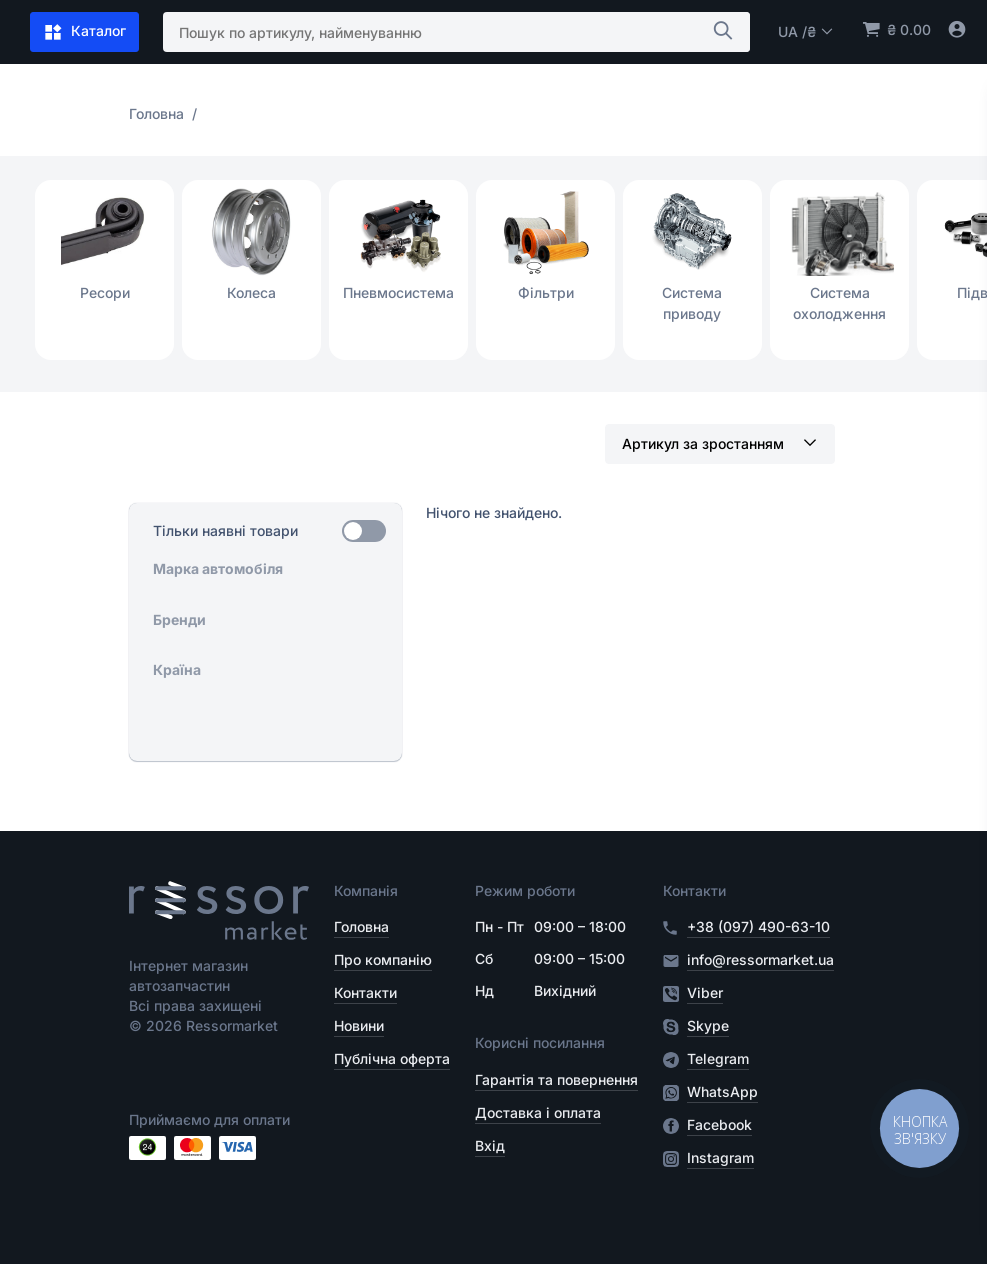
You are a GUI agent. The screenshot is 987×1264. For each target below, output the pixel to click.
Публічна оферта (392, 1058)
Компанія (366, 890)
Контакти (365, 992)
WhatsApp (722, 1092)
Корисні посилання (540, 1042)
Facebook (719, 1125)
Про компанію (383, 959)
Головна (361, 926)
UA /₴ (806, 31)
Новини (359, 1025)
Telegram (718, 1059)
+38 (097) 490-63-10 (758, 926)
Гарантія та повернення (556, 1079)
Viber (705, 993)
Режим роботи (525, 890)
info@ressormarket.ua (760, 959)
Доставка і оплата (538, 1112)
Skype (708, 1026)
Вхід (490, 1145)
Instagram (720, 1158)
